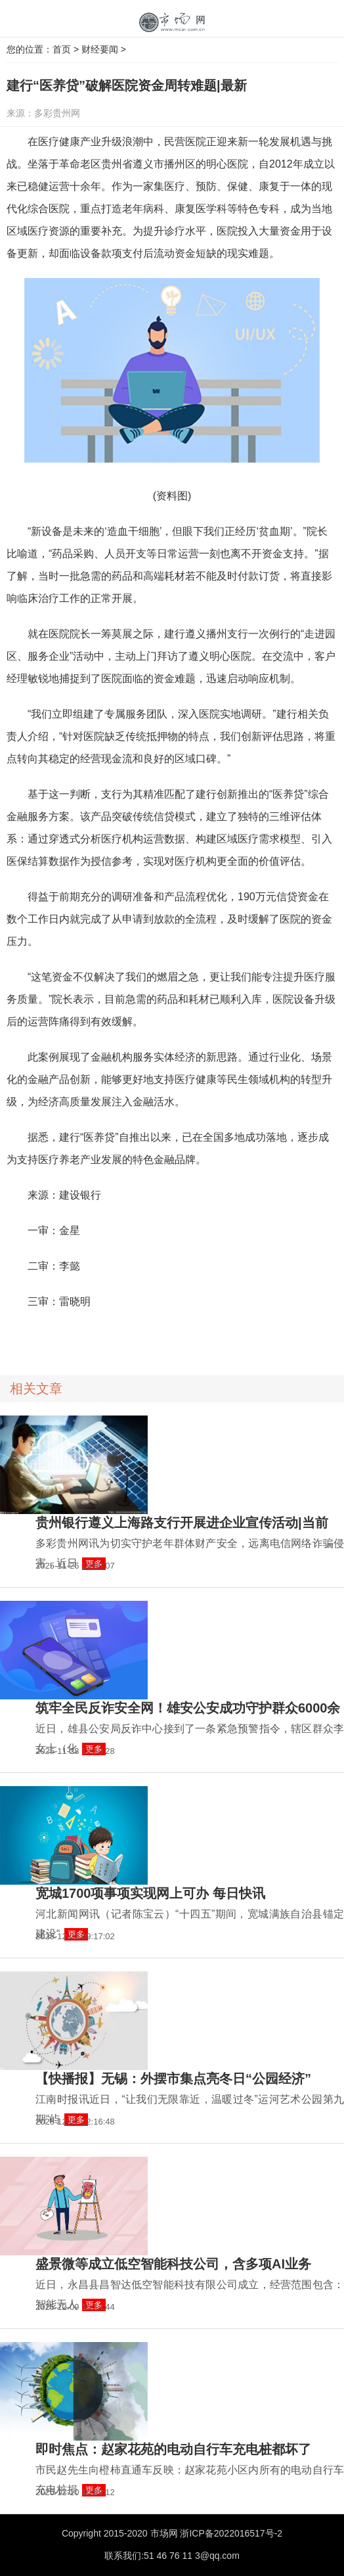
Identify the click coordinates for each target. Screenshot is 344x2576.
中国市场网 (172, 22)
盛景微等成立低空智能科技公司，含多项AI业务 (173, 2264)
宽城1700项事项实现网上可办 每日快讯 (150, 1893)
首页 (62, 49)
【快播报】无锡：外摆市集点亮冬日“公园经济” (173, 2078)
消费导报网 (59, 1337)
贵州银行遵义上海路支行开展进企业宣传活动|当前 (181, 1522)
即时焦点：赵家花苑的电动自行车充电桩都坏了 (173, 2449)
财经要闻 (99, 49)
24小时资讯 (102, 1337)
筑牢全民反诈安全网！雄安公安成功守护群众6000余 (188, 1708)
